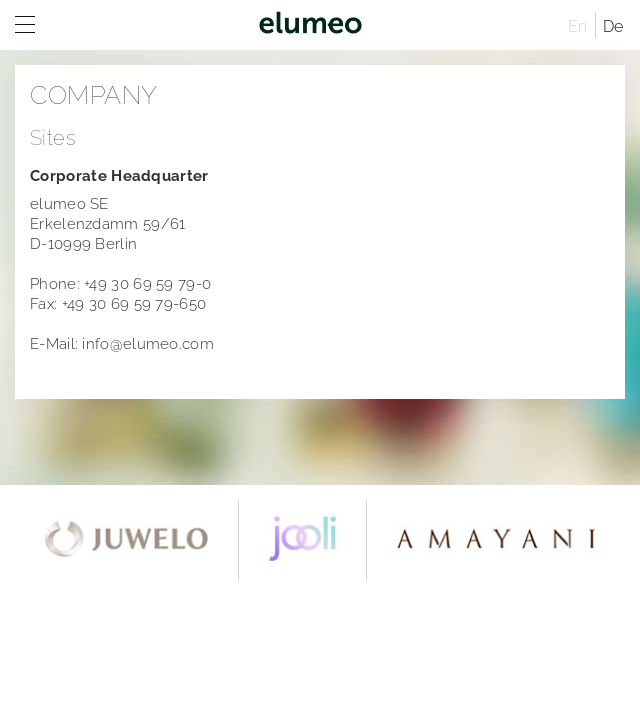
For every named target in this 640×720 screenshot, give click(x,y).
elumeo (310, 25)
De (613, 26)
